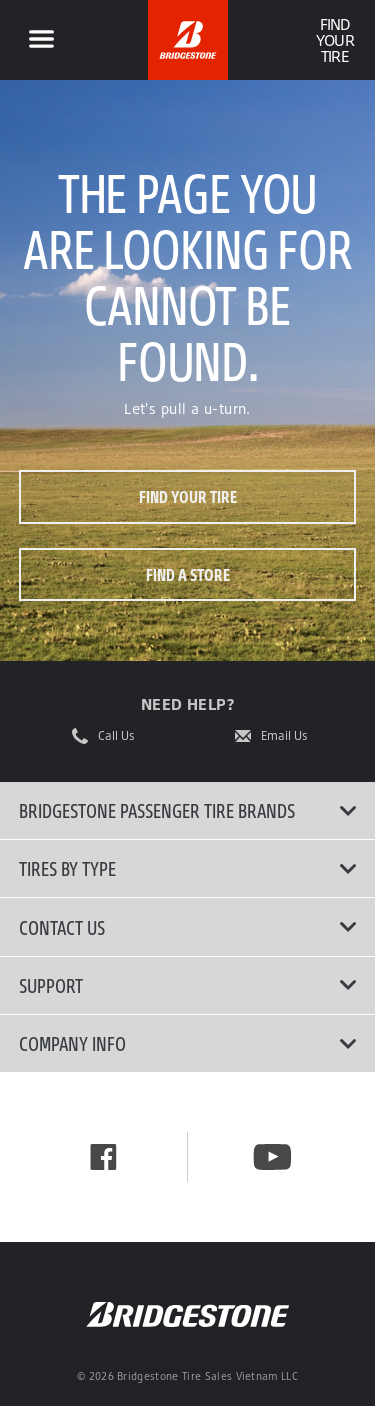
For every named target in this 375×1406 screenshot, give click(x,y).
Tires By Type (188, 868)
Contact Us (188, 927)
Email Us (284, 736)
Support (188, 985)
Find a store (188, 574)
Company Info (188, 1043)
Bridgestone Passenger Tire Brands (188, 810)
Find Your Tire (334, 40)
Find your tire (188, 496)
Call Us (116, 736)
